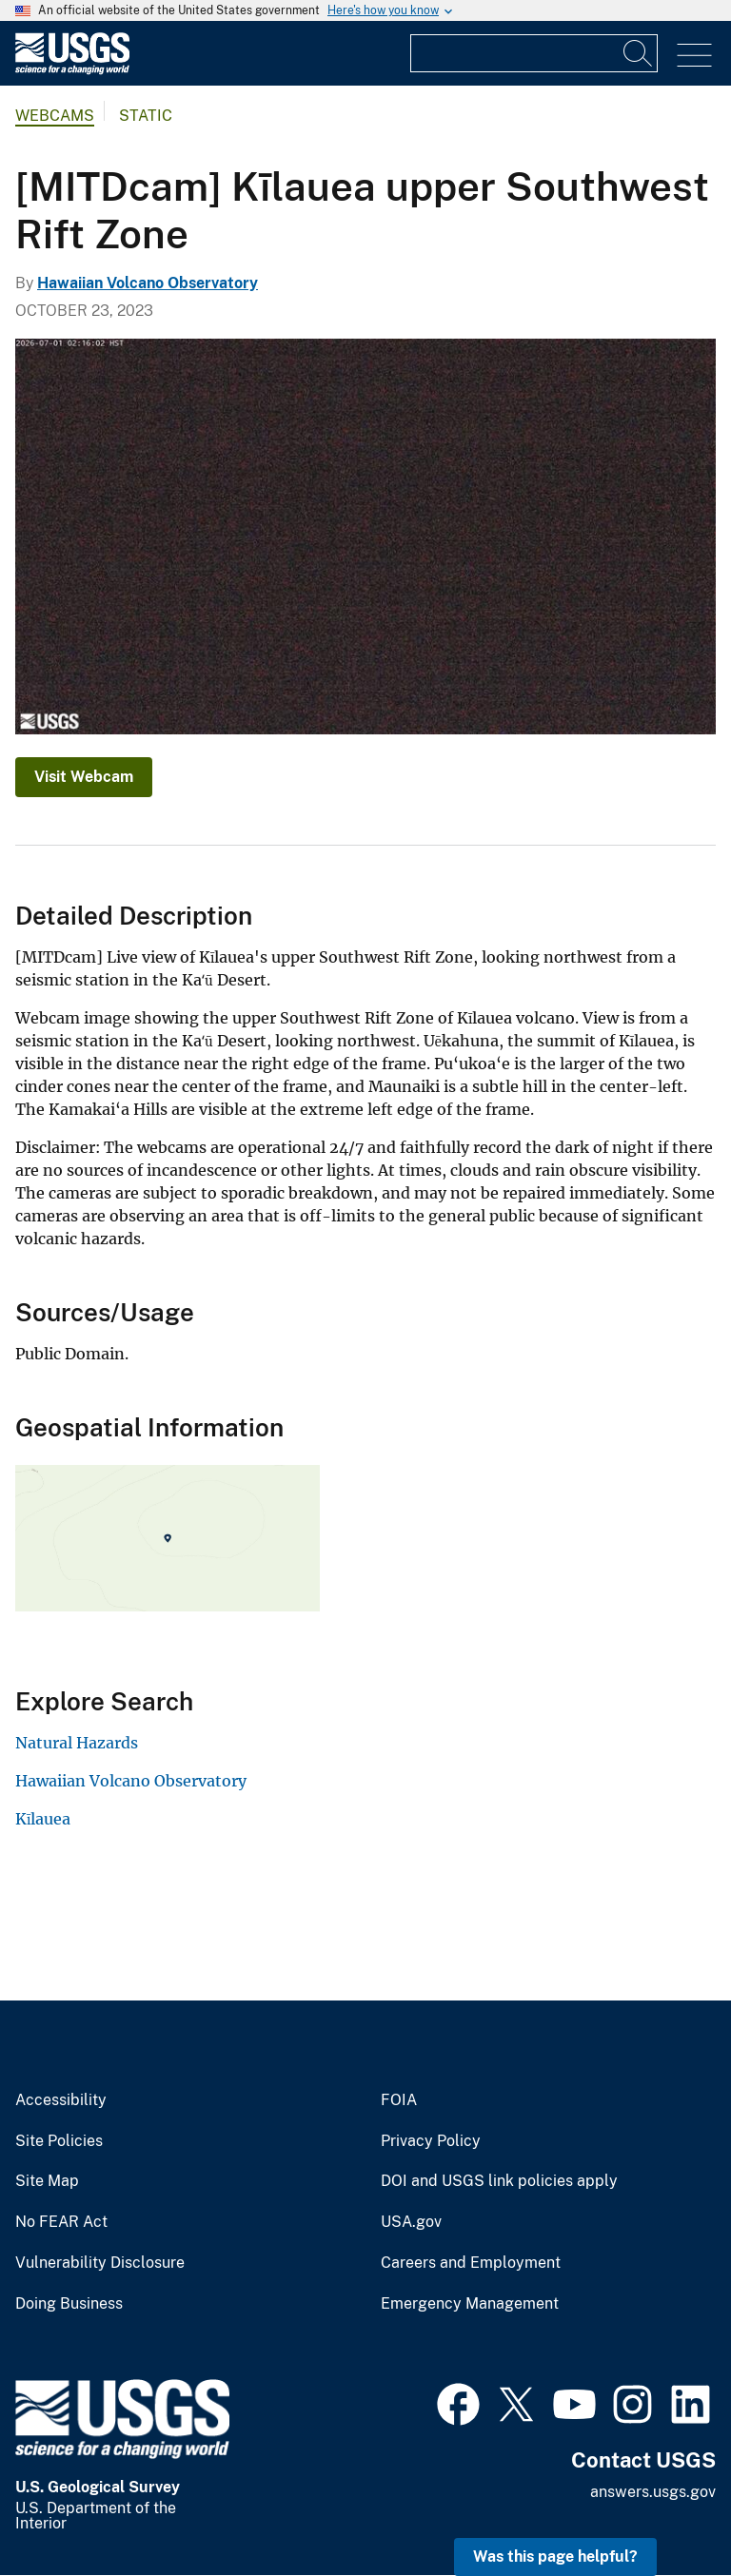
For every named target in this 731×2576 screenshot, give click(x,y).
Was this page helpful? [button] (555, 2556)
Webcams (54, 116)
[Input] (534, 53)
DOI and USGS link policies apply (499, 2181)
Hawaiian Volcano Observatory (147, 283)
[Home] (72, 70)
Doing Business (69, 2304)
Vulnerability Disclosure (100, 2263)
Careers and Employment (471, 2263)
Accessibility (61, 2100)
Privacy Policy (431, 2141)
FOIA (399, 2100)
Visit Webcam (83, 777)
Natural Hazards (76, 1742)
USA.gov (411, 2222)
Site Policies (59, 2141)
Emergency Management (470, 2304)
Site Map (47, 2181)
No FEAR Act (61, 2222)
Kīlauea (42, 1818)
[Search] (639, 53)
